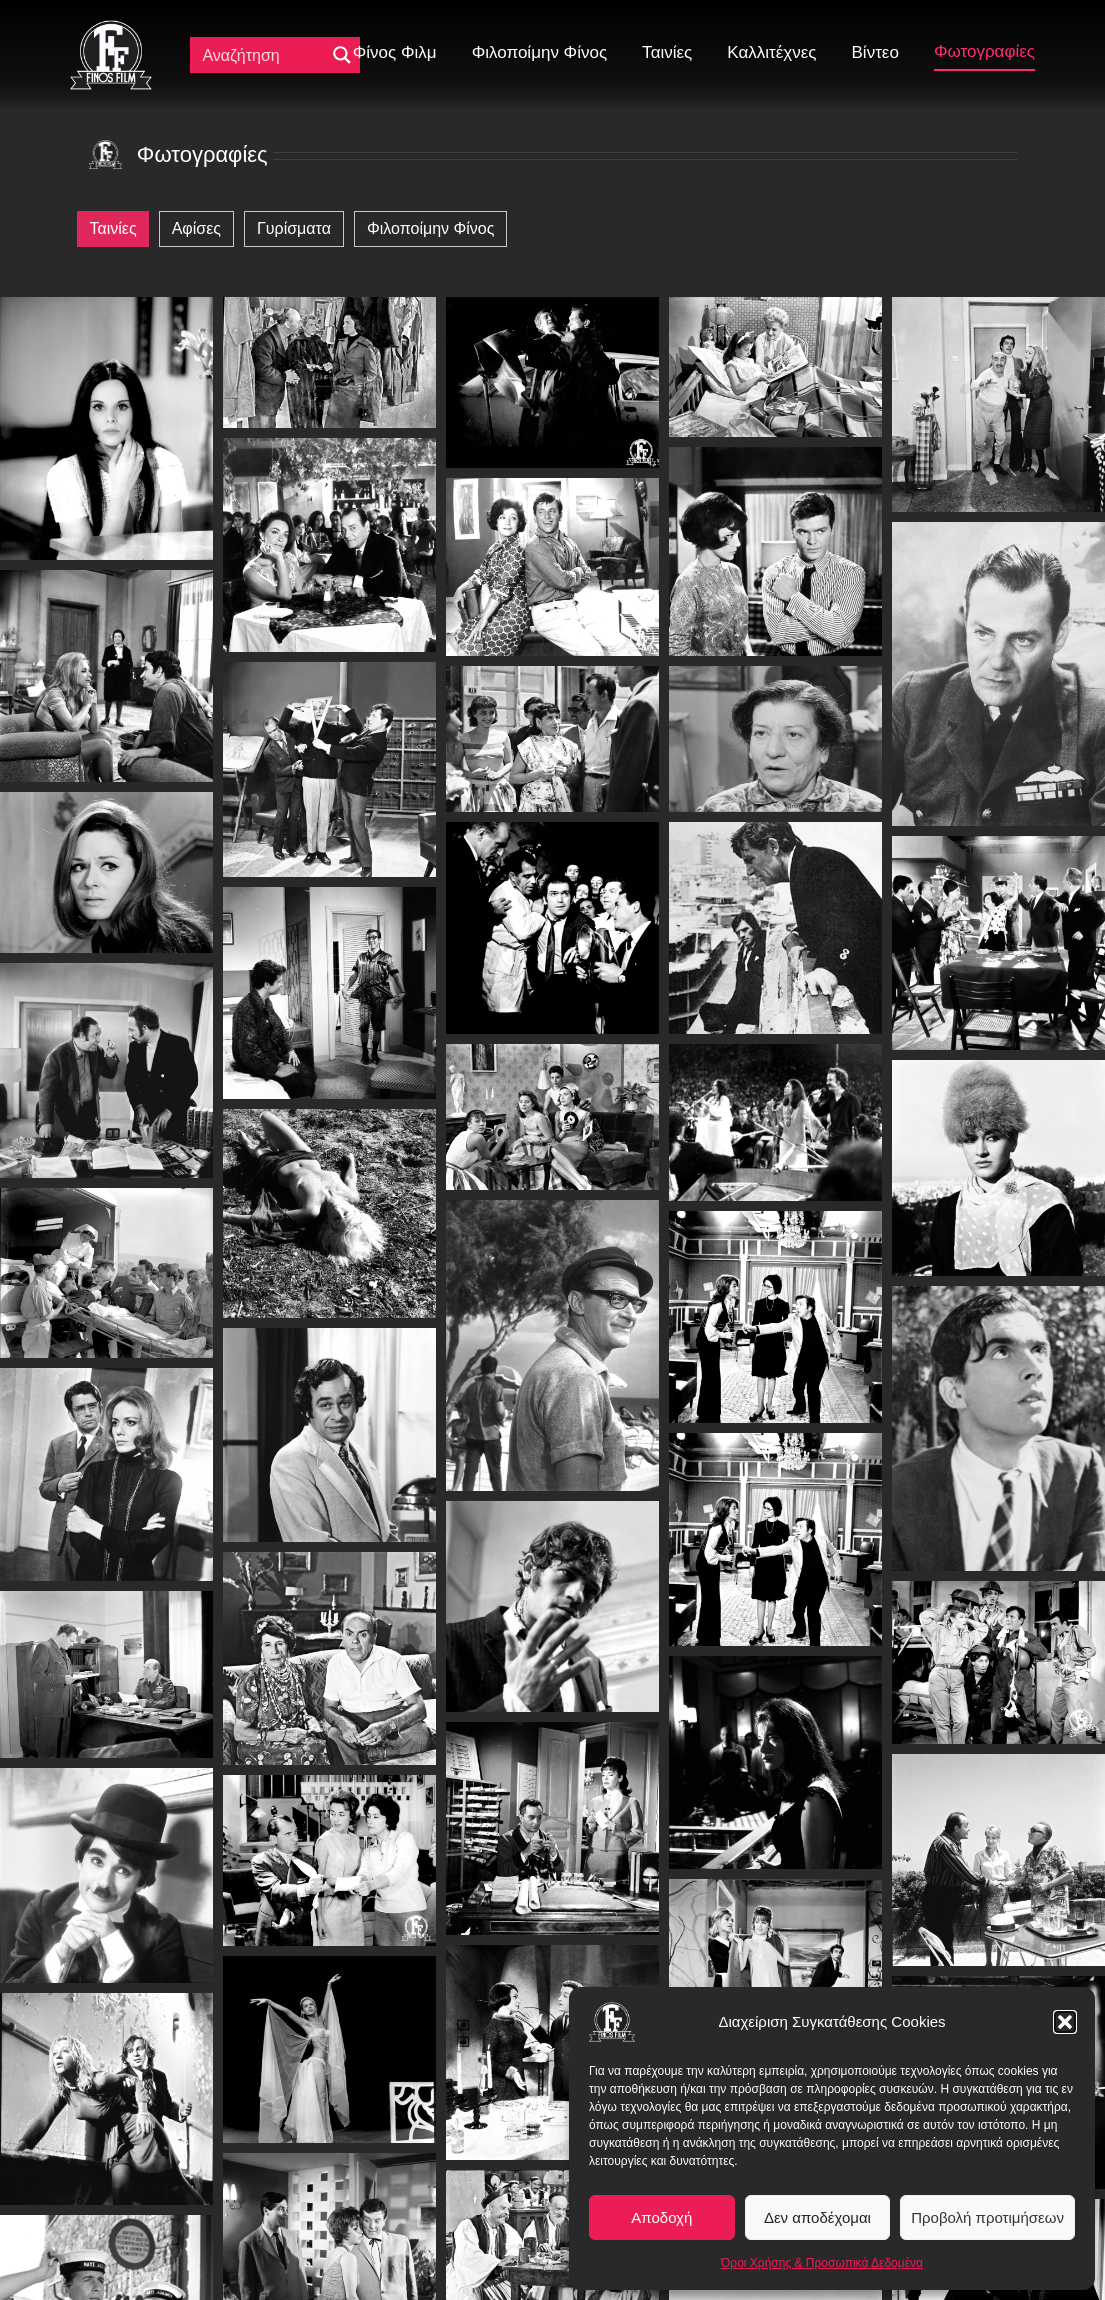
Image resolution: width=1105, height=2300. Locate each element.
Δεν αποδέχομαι (817, 2217)
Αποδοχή (661, 2217)
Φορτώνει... (552, 2230)
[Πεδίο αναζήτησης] (262, 55)
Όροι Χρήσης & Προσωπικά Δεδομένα (822, 2263)
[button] (1065, 2022)
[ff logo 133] (111, 28)
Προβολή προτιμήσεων (987, 2217)
